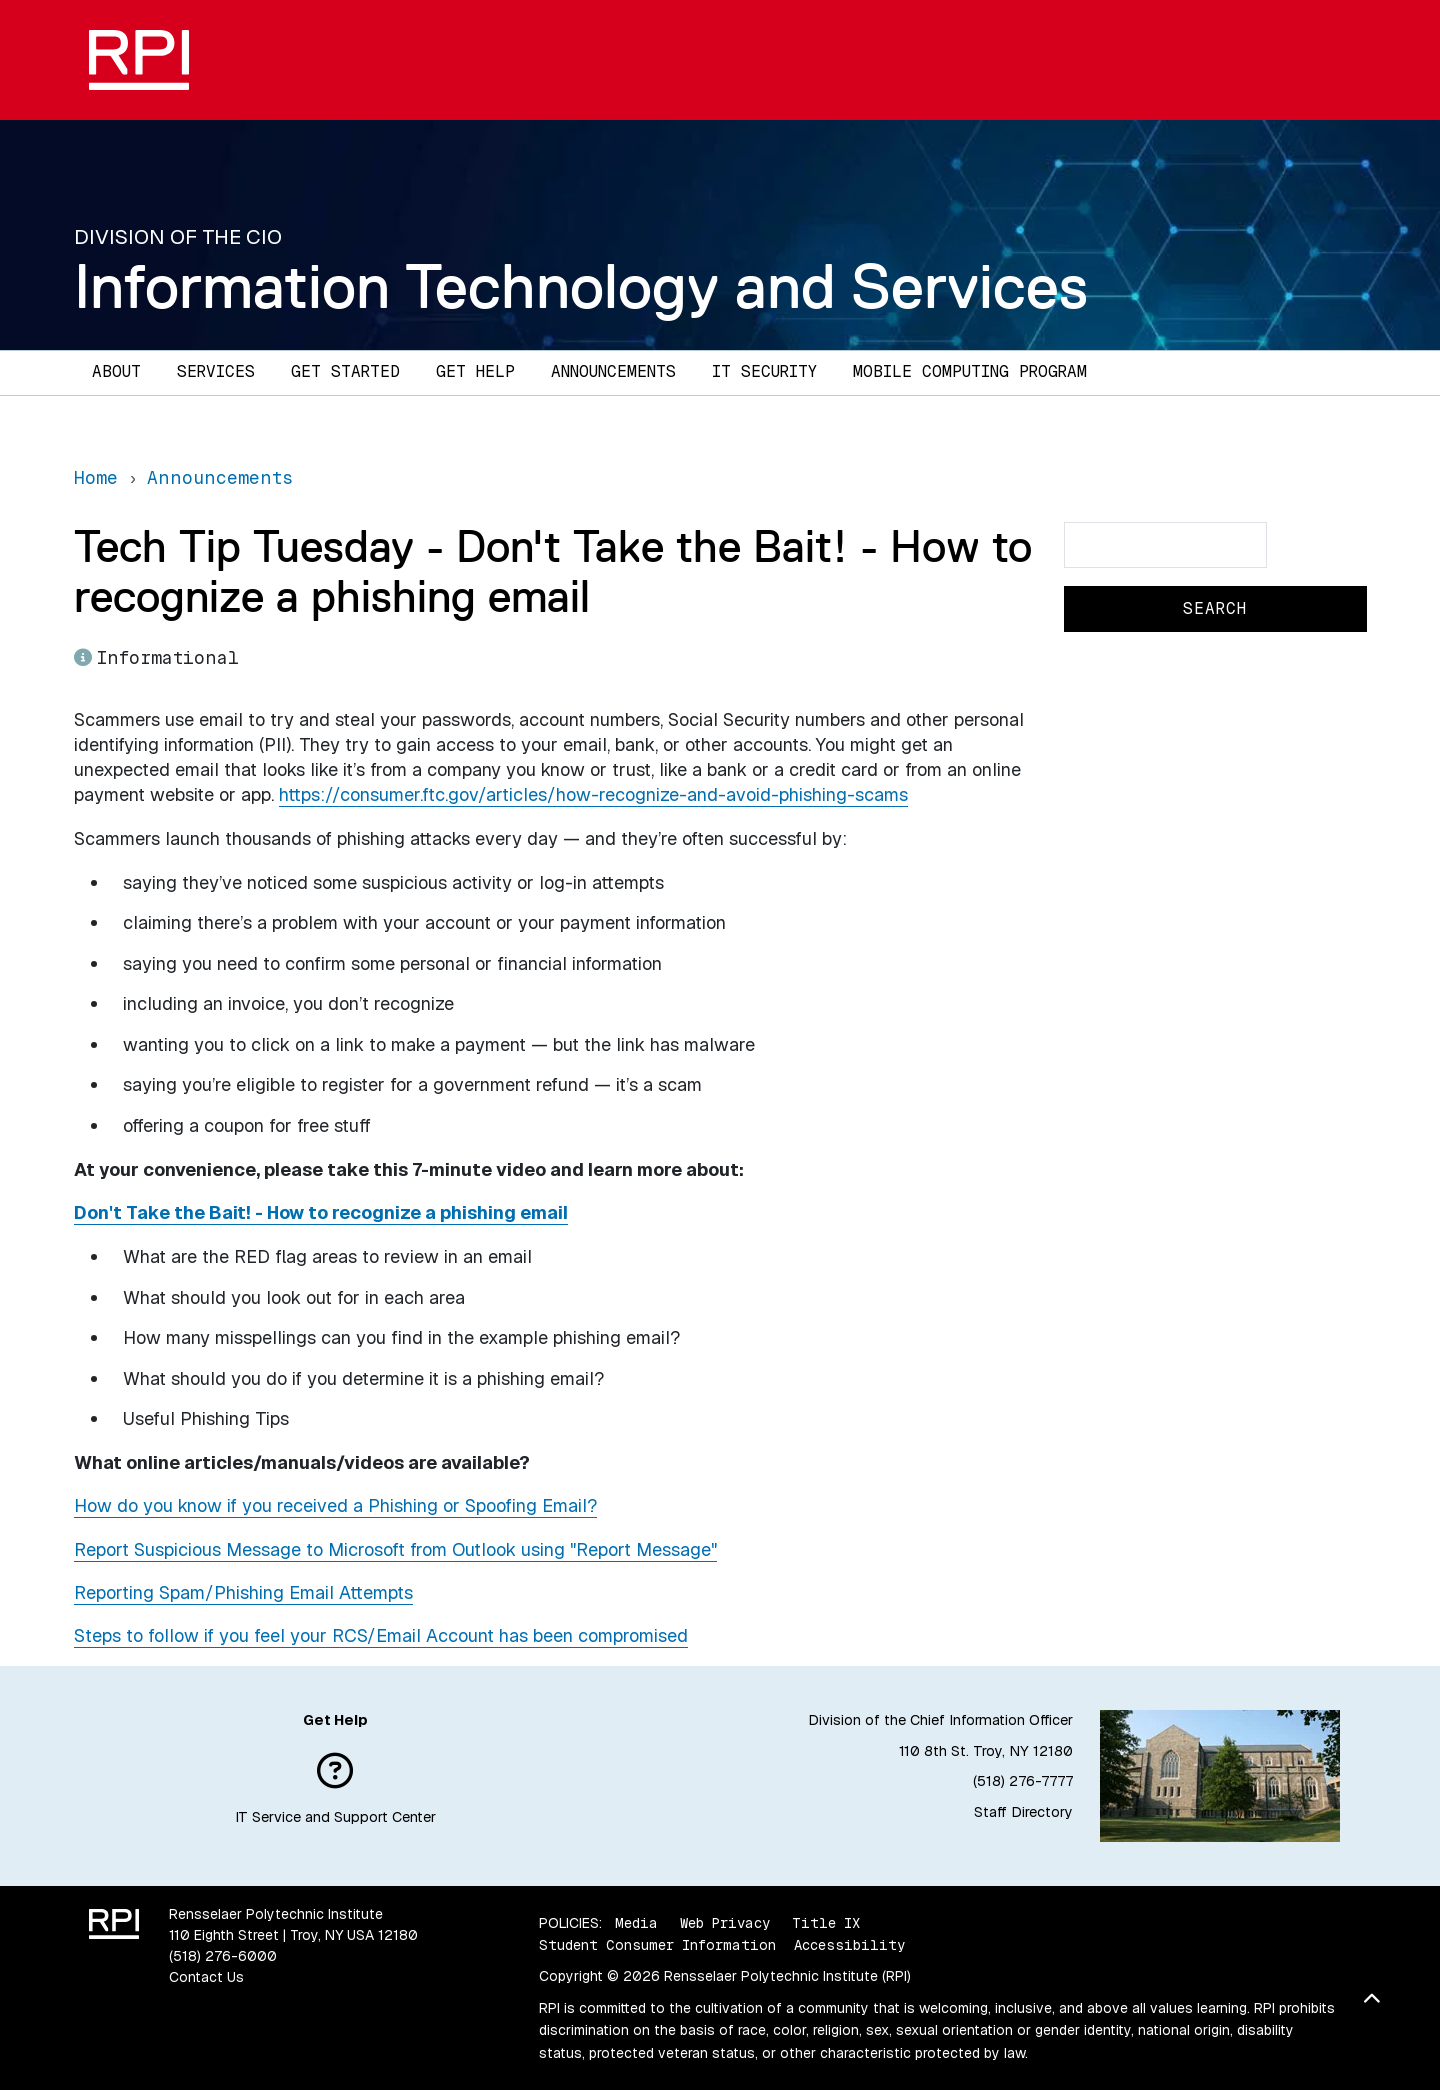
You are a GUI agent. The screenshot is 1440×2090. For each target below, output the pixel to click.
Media (636, 1923)
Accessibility (849, 1945)
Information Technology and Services (581, 286)
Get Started (345, 371)
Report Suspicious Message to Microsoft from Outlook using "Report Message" (395, 1549)
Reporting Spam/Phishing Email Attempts (243, 1592)
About (116, 371)
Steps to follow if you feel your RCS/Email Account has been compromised (381, 1635)
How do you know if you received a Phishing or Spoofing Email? (335, 1505)
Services (216, 371)
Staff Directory (1023, 1812)
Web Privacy (725, 1923)
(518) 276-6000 (223, 1956)
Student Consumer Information (657, 1945)
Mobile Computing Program (970, 371)
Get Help (475, 371)
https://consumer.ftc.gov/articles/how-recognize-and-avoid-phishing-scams (593, 794)
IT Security (764, 371)
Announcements (613, 371)
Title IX (826, 1923)
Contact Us (206, 1977)
